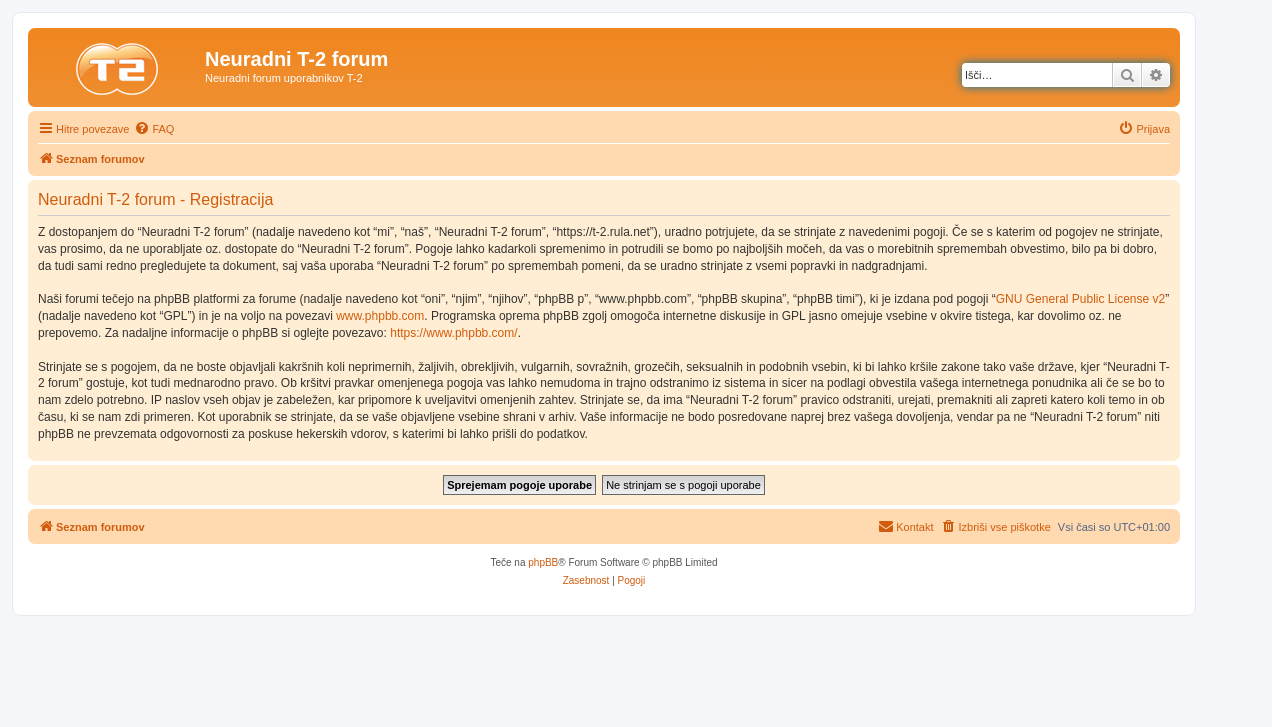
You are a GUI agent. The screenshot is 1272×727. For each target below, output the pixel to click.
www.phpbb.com (380, 316)
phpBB (543, 562)
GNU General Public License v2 (1080, 299)
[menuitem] (154, 129)
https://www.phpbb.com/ (453, 333)
